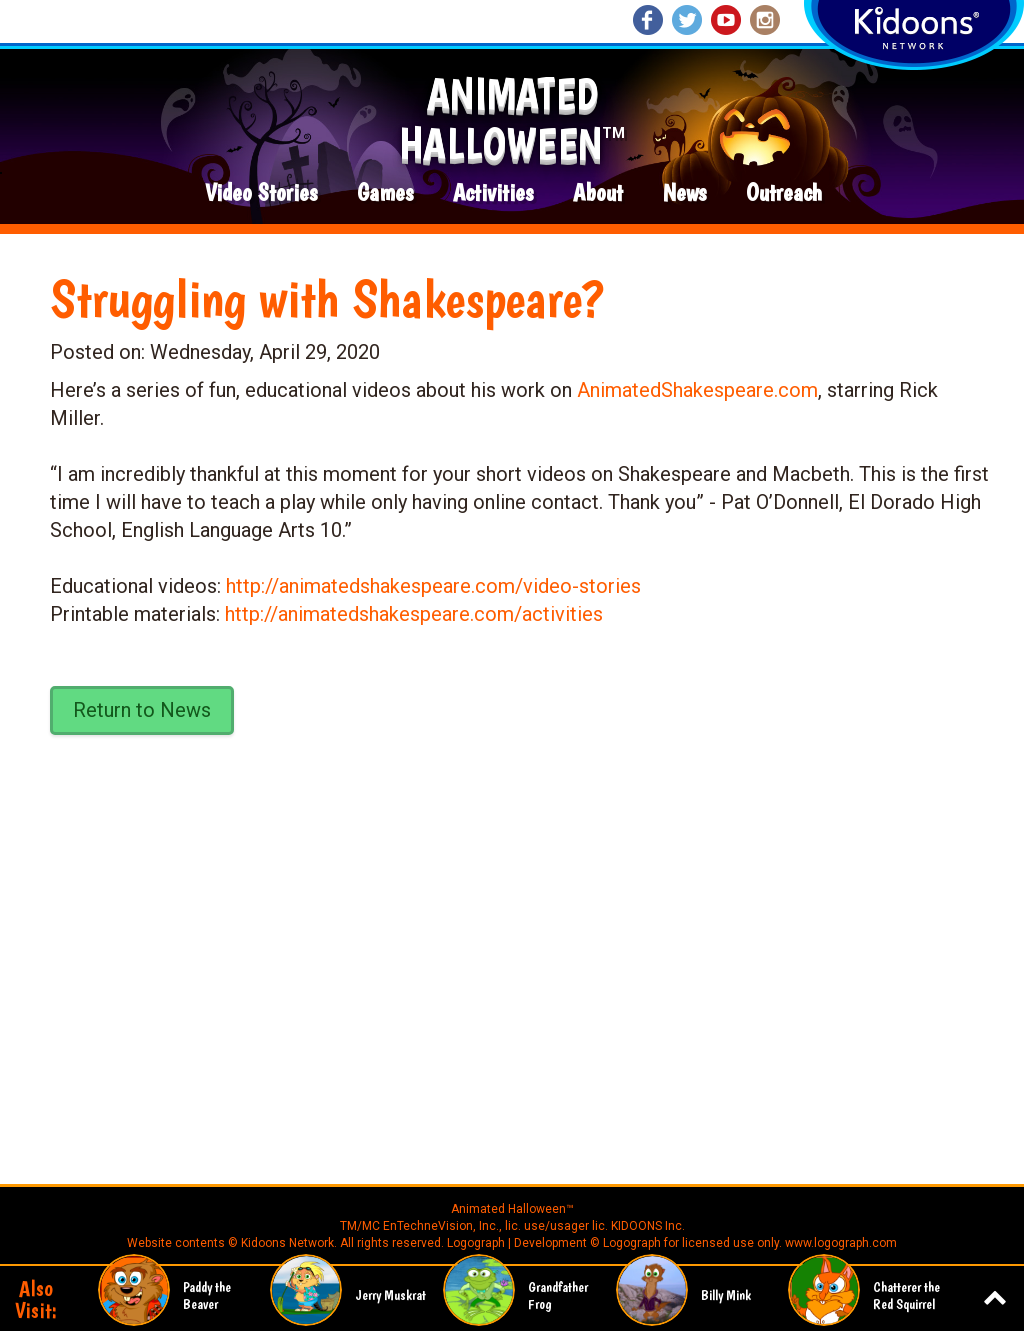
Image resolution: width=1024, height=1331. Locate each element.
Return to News (142, 710)
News (684, 193)
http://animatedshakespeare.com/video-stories (433, 586)
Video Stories (261, 193)
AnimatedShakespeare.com (697, 390)
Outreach (784, 193)
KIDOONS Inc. (648, 1226)
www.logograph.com (839, 1243)
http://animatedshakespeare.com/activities (414, 614)
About (598, 193)
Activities (493, 193)
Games (385, 193)
